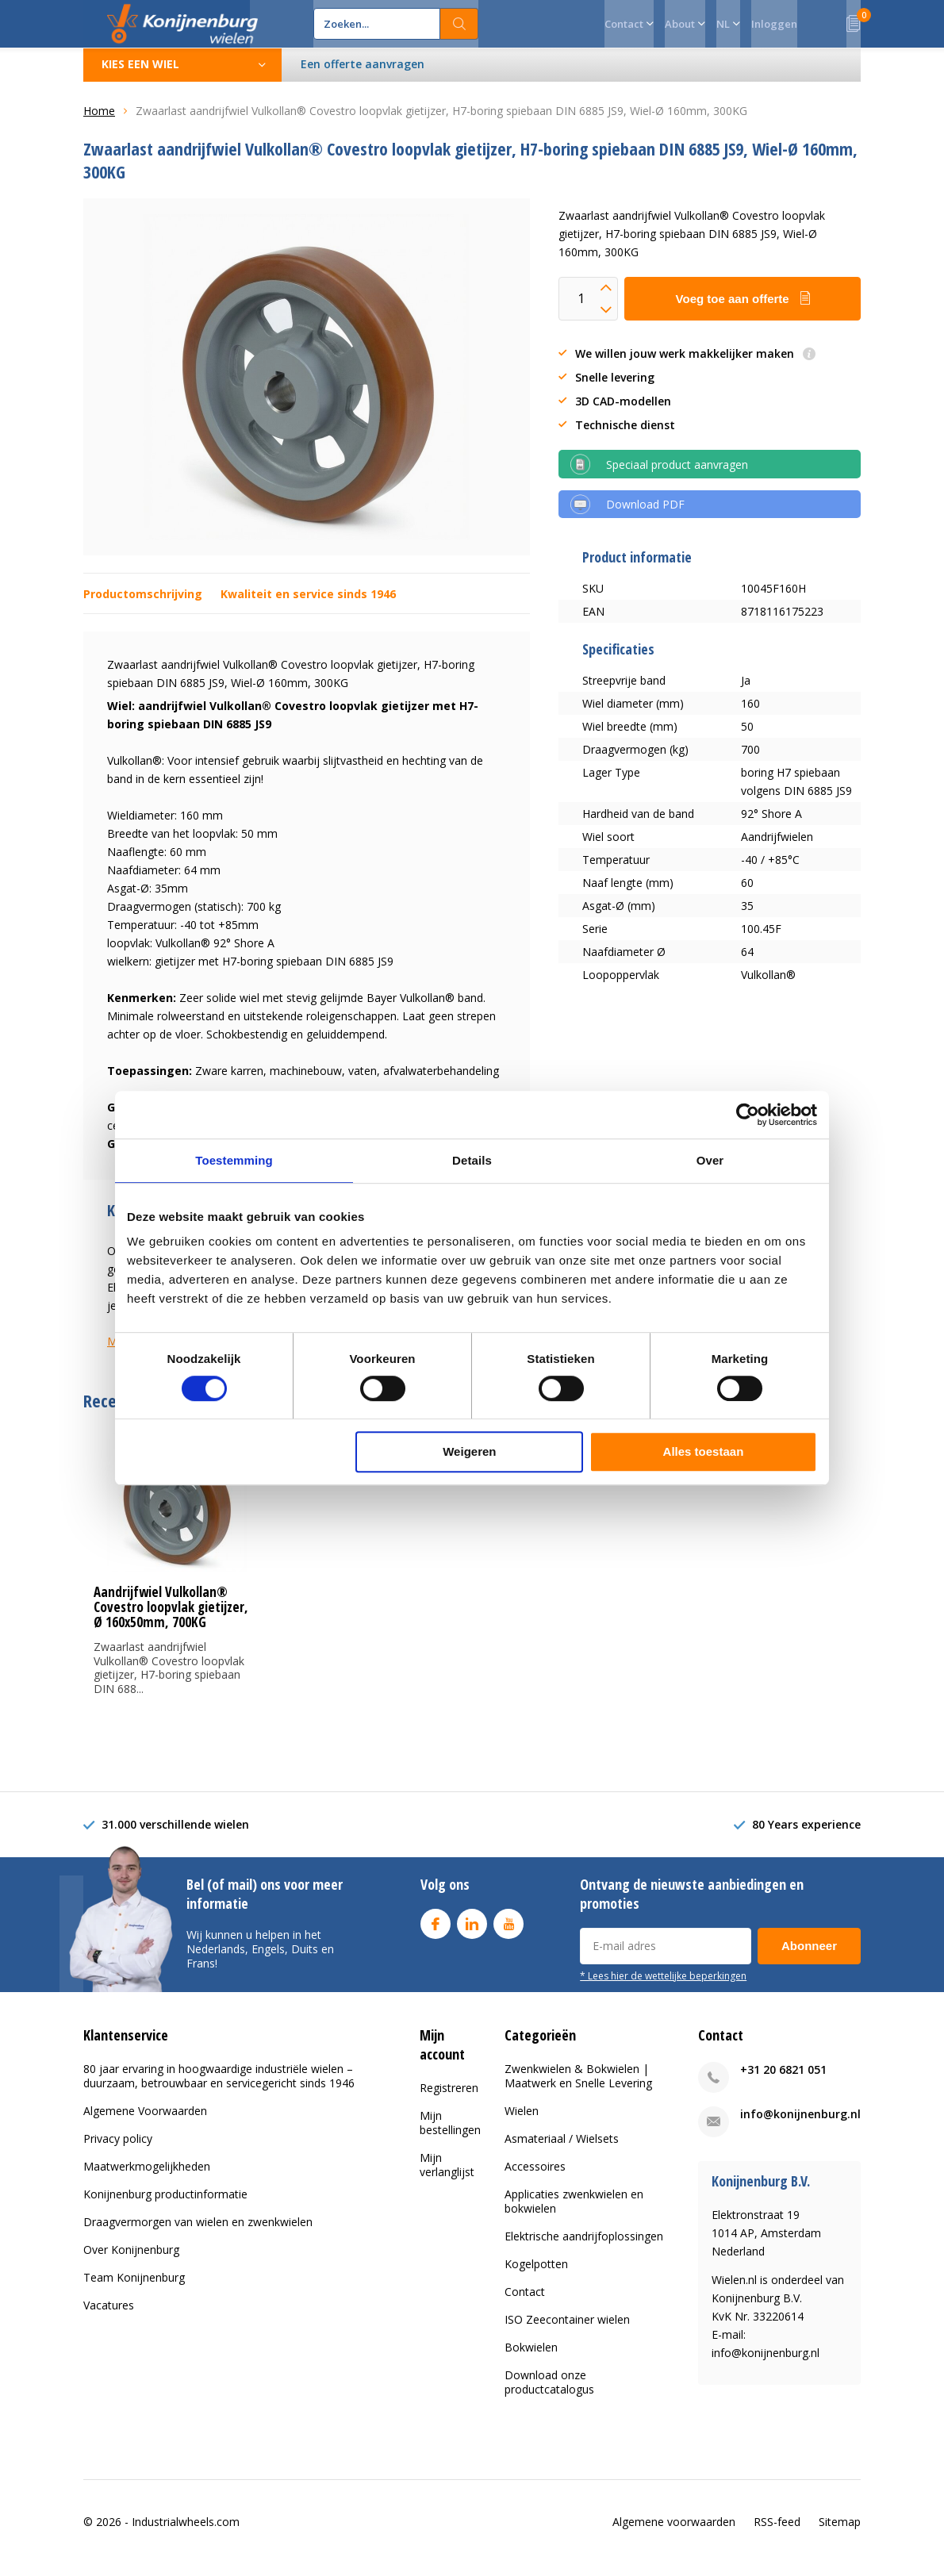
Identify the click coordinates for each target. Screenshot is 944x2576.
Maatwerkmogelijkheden (146, 2178)
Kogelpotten (536, 2275)
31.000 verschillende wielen (175, 1836)
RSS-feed (777, 2533)
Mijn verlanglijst (447, 2176)
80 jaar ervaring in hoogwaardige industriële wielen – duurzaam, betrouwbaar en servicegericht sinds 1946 (219, 2087)
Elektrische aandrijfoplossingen (584, 2247)
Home (99, 122)
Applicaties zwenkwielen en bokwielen (574, 2213)
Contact (525, 2303)
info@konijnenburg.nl (800, 2126)
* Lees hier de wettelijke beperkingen (663, 1987)
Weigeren (469, 1451)
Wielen (522, 2122)
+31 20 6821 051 (783, 2081)
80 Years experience (806, 1836)
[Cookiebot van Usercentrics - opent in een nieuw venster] (747, 1115)
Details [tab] (472, 1160)
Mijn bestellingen (450, 2134)
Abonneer (809, 1957)
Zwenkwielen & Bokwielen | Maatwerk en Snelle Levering (578, 2087)
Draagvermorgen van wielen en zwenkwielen (198, 2233)
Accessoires (535, 2178)
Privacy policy (117, 2150)
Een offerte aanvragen (362, 75)
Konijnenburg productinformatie (165, 2205)
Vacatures (108, 2317)
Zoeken (459, 24)
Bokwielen (531, 2359)
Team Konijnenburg (134, 2289)
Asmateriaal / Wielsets (562, 2150)
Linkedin (472, 1932)
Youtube (508, 1932)
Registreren (449, 2099)
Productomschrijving (142, 605)
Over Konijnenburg (131, 2261)
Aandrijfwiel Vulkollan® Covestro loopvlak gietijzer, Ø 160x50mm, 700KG (171, 1619)
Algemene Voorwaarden (145, 2122)
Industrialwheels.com (186, 2533)
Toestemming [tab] (234, 1160)
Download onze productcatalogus (549, 2394)
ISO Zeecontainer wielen (567, 2331)
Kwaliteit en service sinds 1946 (308, 605)
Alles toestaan (703, 1451)
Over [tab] (710, 1160)
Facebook (435, 1932)
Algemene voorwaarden (673, 2533)
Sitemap (840, 2533)
